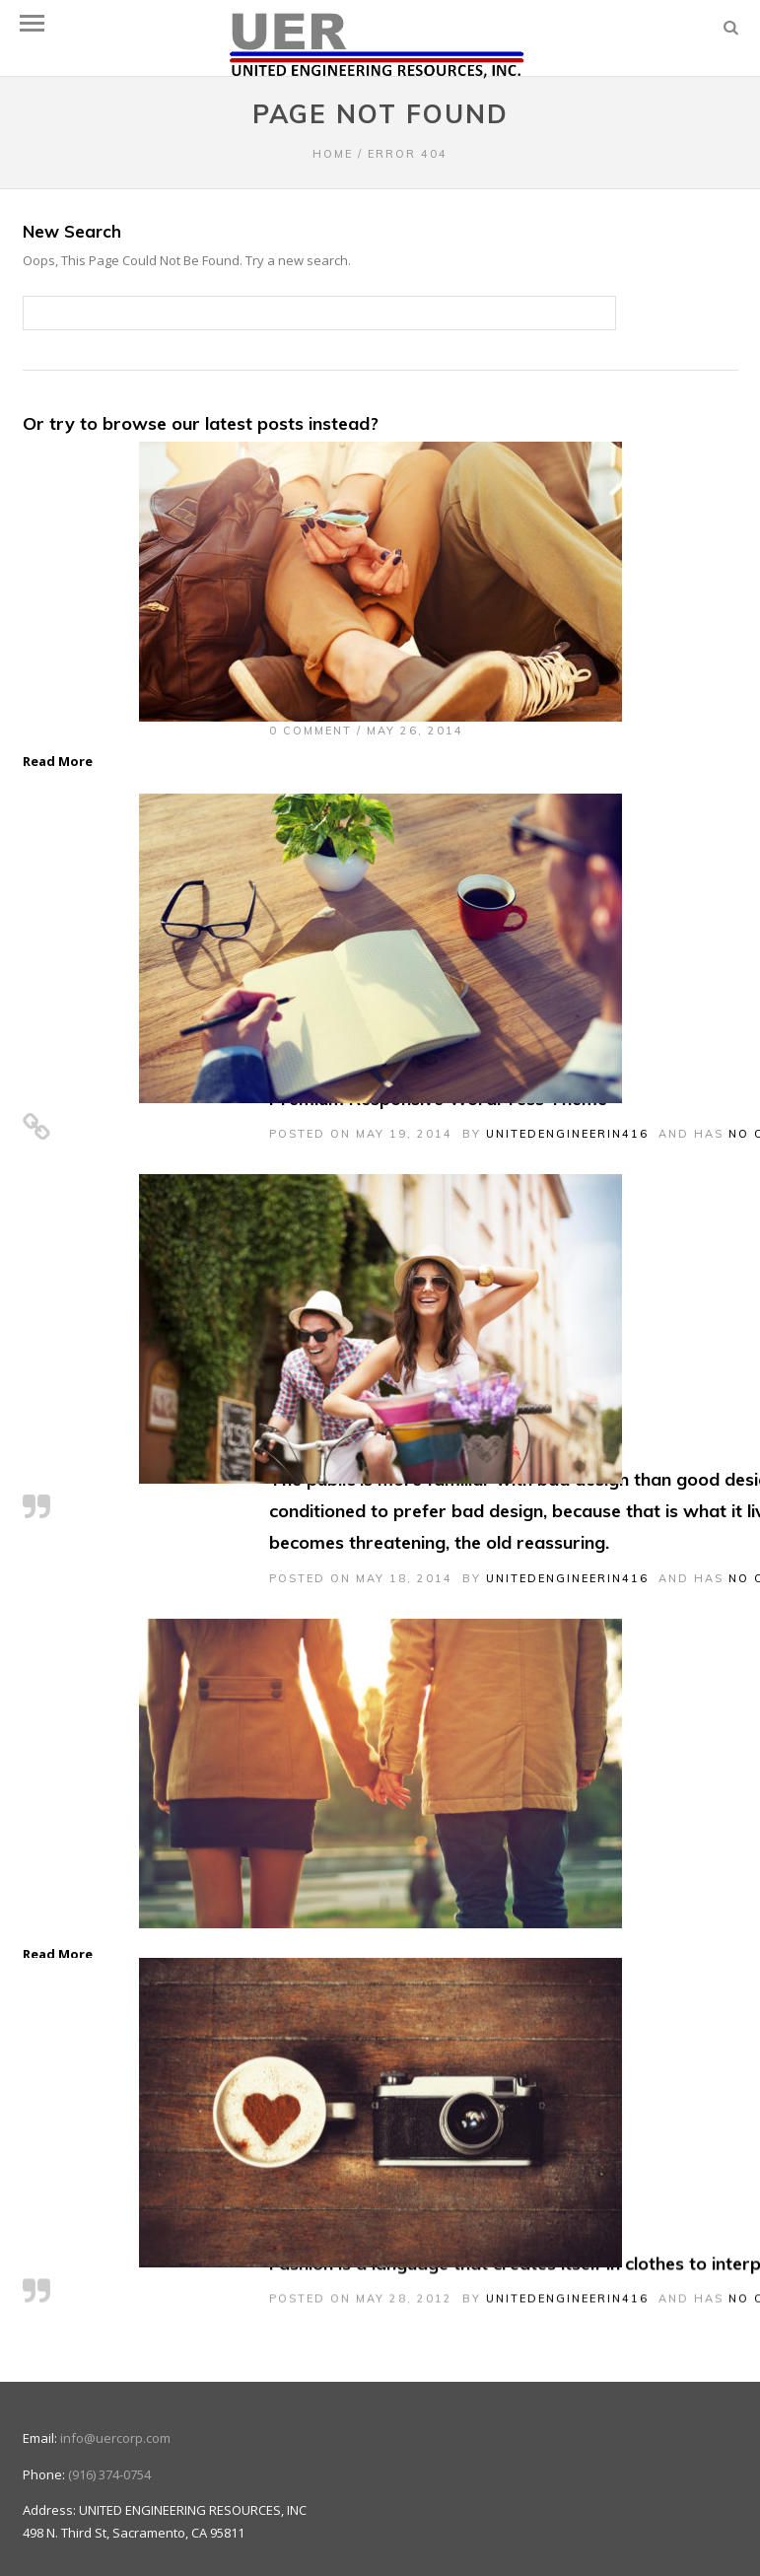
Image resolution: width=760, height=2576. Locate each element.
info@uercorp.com (115, 2399)
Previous (59, 1793)
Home (332, 154)
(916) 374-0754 (109, 2435)
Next (702, 1793)
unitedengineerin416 (567, 1134)
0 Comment (310, 730)
